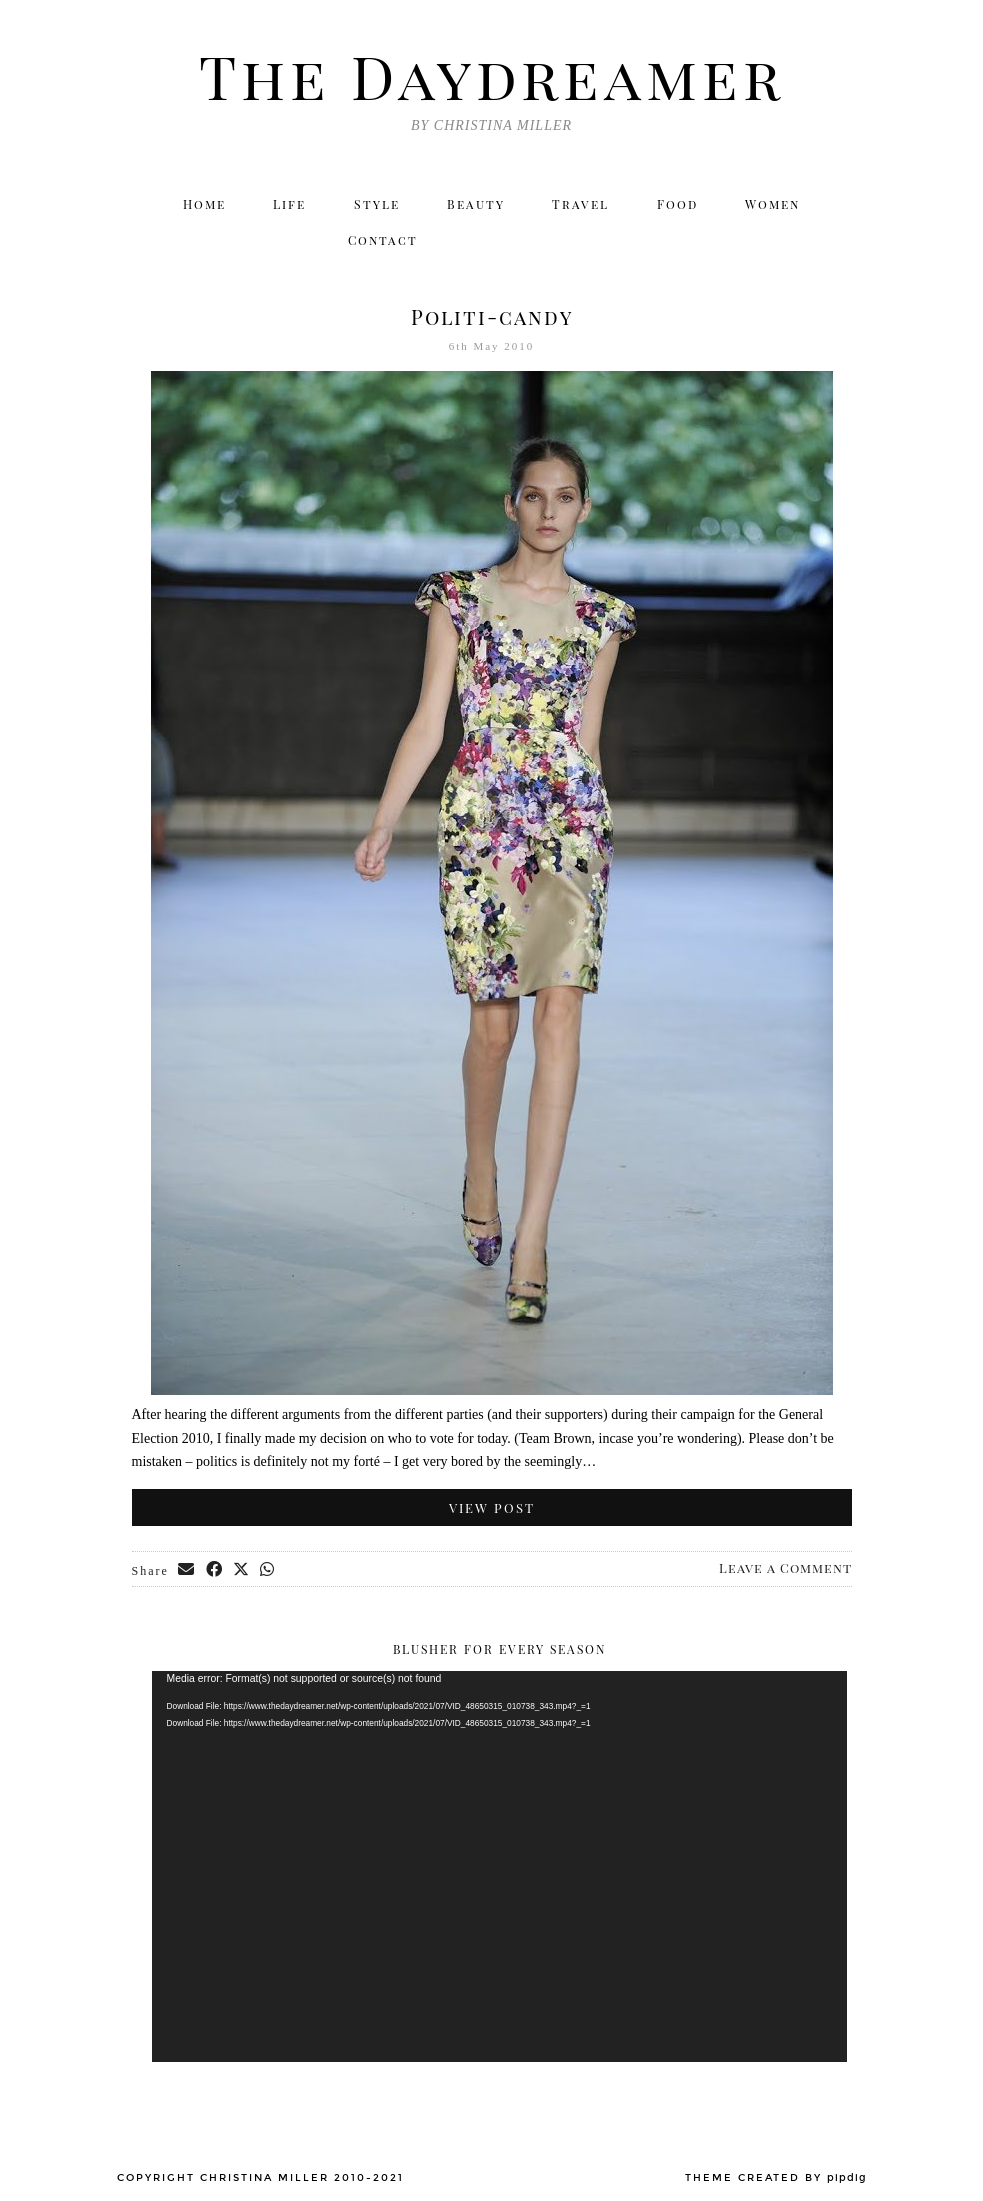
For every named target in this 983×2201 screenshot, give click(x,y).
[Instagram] (699, 243)
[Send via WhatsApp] (271, 1572)
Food (679, 205)
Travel (582, 205)
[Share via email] (188, 1572)
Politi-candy (492, 318)
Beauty (478, 205)
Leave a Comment (785, 1569)
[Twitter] (656, 243)
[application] (499, 1868)
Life (288, 205)
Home (200, 205)
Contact (382, 243)
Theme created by (776, 2180)
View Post (492, 1509)
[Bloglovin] (786, 243)
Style (377, 205)
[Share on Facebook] (216, 1572)
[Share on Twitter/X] (244, 1572)
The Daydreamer (492, 75)
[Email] (829, 243)
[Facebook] (742, 243)
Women (777, 205)
